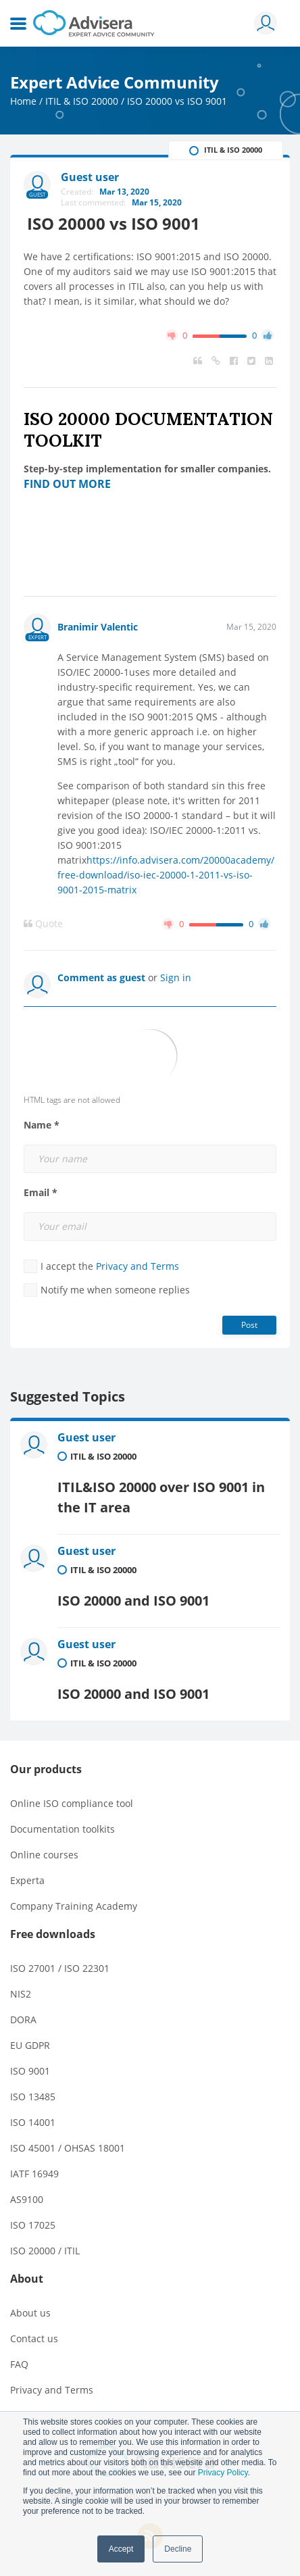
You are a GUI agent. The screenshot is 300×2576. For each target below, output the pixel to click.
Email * (40, 1193)
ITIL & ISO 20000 (81, 101)
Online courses (44, 1854)
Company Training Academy (73, 1906)
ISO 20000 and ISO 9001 (133, 1600)
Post (249, 1325)
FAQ (19, 2364)
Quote (43, 924)
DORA (23, 2019)
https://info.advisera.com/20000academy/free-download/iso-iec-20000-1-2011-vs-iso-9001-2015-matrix (165, 874)
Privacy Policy (223, 2472)
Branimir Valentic (97, 626)
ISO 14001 (32, 2122)
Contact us (34, 2338)
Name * (41, 1125)
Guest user (86, 1437)
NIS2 (20, 1993)
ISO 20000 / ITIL (45, 2250)
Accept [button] (121, 2549)
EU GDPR (30, 2045)
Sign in (175, 977)
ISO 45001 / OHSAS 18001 (67, 2147)
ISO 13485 (32, 2096)
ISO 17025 (32, 2225)
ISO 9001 (30, 2070)
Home (23, 101)
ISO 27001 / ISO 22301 (59, 1968)
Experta (27, 1880)
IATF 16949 (34, 2173)
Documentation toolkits (62, 1829)
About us (30, 2312)
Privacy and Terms (137, 1266)
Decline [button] (177, 2549)
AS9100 (26, 2199)
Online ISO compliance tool (71, 1803)
